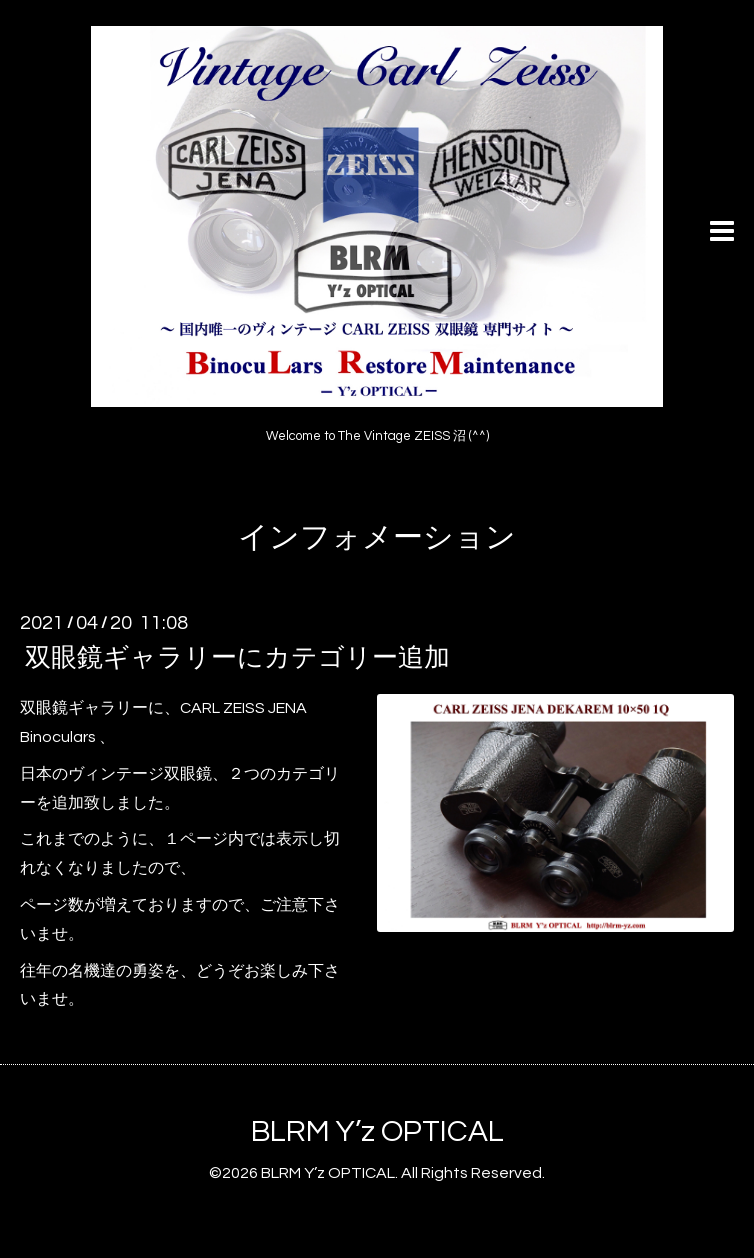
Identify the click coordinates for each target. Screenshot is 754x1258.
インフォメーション (377, 537)
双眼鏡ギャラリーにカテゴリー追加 (237, 658)
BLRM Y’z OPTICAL (377, 1131)
